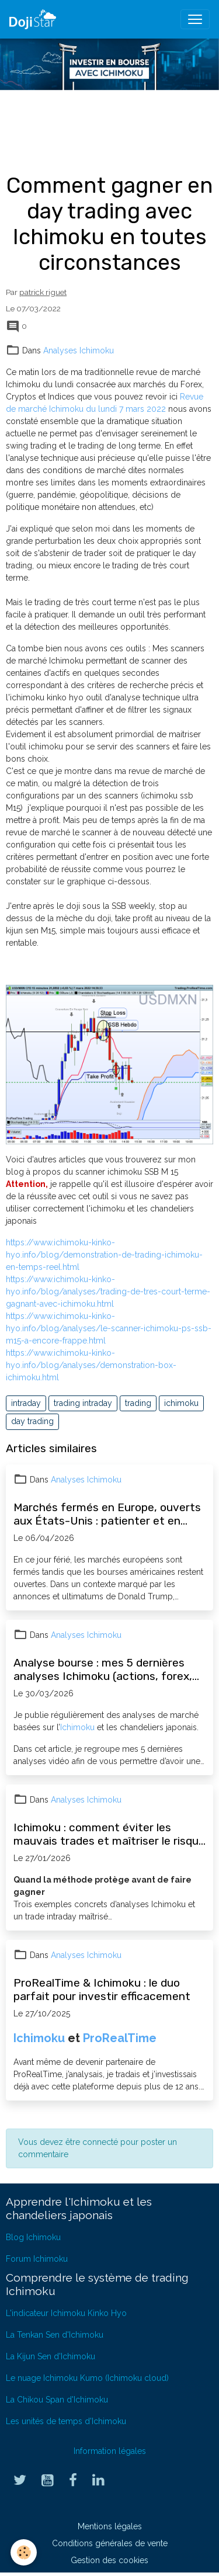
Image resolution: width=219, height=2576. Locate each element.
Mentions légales (110, 2526)
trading (138, 1403)
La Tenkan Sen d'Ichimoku (54, 2334)
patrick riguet (43, 292)
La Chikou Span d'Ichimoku (57, 2399)
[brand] (35, 19)
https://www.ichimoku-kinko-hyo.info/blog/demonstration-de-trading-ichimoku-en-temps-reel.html (104, 1255)
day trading (32, 1421)
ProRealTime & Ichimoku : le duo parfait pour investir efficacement (101, 1989)
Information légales (110, 2451)
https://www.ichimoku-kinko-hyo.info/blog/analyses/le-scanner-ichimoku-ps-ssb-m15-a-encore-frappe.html (108, 1328)
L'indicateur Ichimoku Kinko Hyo (66, 2313)
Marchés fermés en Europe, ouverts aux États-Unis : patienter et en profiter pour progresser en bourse (107, 1514)
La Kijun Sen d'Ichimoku (50, 2356)
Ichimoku (77, 1727)
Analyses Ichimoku (78, 350)
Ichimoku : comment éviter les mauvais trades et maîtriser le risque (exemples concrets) (109, 1834)
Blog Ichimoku (33, 2237)
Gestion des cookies (109, 2560)
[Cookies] (24, 2552)
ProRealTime (120, 2038)
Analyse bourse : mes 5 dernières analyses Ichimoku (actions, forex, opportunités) (102, 1669)
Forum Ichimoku (37, 2258)
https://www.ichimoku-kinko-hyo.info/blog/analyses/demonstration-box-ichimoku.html (91, 1365)
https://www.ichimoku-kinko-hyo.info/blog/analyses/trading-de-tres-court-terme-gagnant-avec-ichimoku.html (108, 1291)
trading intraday (83, 1403)
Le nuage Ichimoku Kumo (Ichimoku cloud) (87, 2378)
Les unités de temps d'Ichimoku (66, 2421)
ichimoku (181, 1403)
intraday (26, 1403)
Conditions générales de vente (110, 2543)
